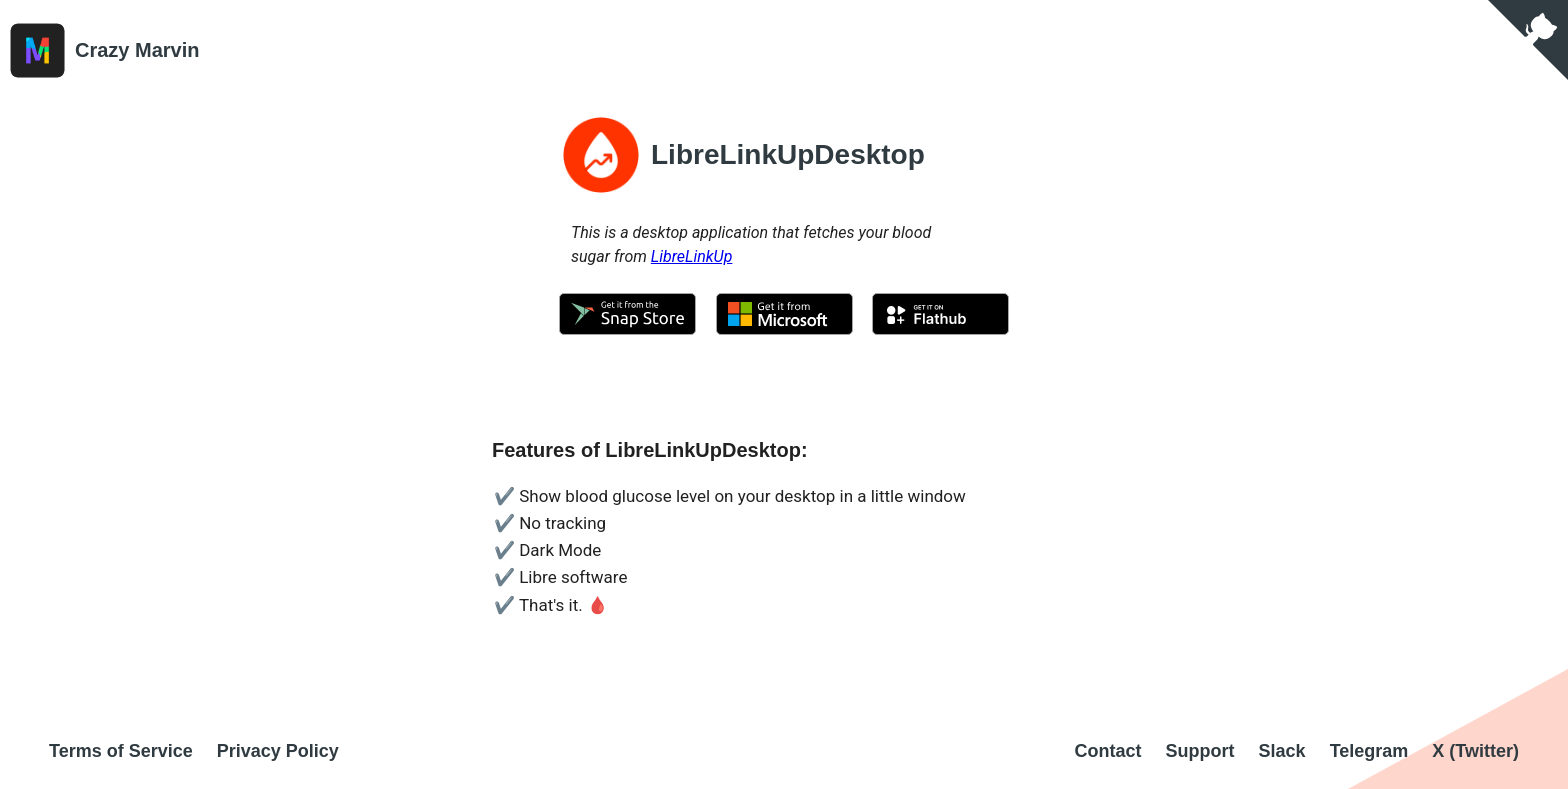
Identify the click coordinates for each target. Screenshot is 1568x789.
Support (1200, 751)
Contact (1108, 751)
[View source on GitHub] (1528, 40)
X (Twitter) (1475, 751)
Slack (1282, 751)
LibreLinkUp (692, 256)
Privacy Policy (278, 751)
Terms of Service (121, 751)
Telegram (1369, 751)
